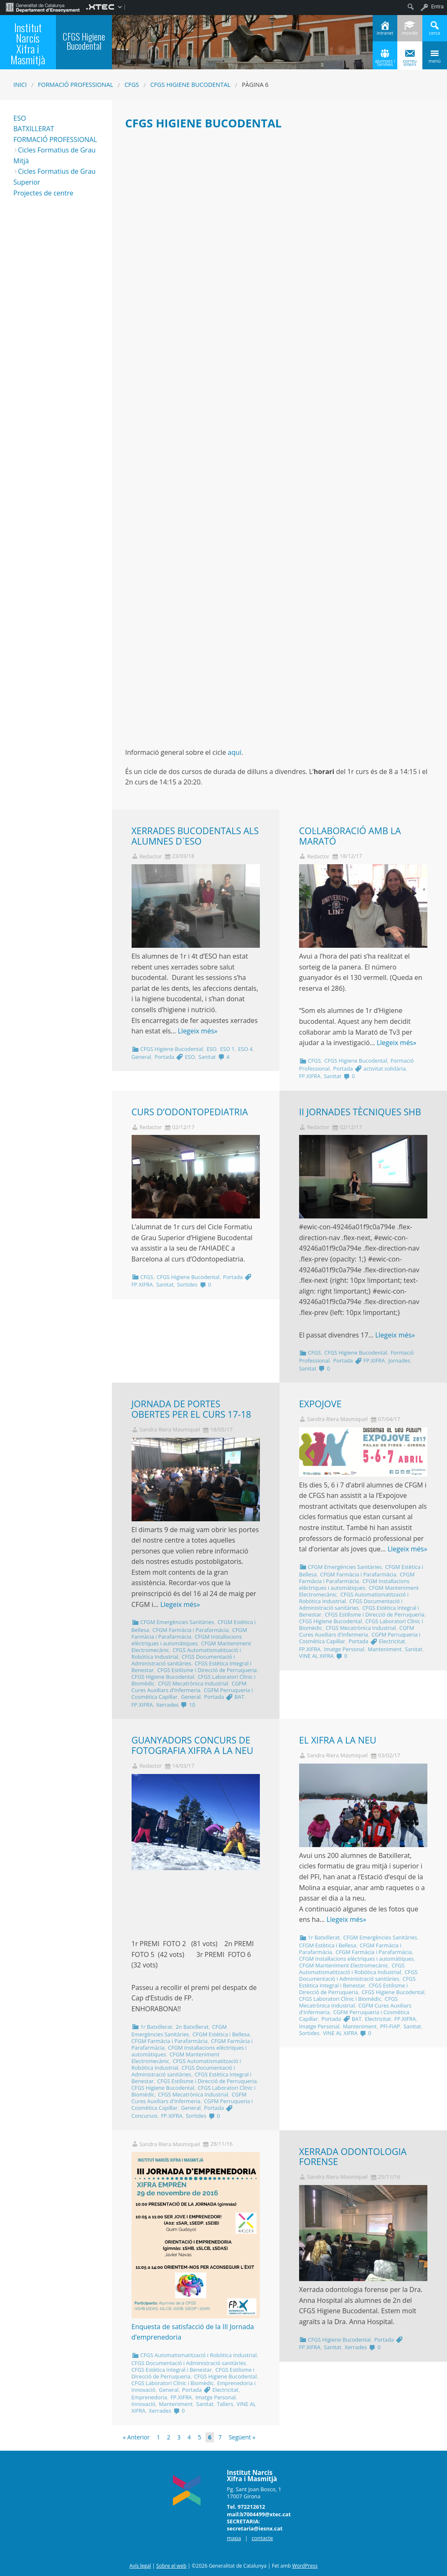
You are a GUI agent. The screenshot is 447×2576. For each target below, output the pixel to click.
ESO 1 (227, 1049)
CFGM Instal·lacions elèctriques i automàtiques (187, 1640)
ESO (211, 1049)
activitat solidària (384, 1068)
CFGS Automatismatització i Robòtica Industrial (352, 1969)
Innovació (144, 2404)
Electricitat (392, 1641)
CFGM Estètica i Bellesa (221, 2034)
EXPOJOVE (320, 1404)
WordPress (304, 2565)
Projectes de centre (43, 193)
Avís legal (140, 2565)
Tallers (225, 2404)
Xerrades (167, 1704)
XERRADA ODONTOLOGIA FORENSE (352, 2156)
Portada (164, 1057)
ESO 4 (245, 1049)
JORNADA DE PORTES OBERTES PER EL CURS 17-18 (191, 1409)
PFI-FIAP (390, 2026)
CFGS (131, 85)
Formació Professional (75, 85)
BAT (239, 1696)
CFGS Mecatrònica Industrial (193, 1683)
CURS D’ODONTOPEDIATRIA (190, 1112)
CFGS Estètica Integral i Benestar (357, 1982)
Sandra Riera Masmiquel (170, 1429)
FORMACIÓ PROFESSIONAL (55, 139)
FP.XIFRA (309, 1076)
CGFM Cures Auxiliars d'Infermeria (189, 1687)
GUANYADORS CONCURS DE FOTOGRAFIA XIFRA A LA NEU (193, 1745)
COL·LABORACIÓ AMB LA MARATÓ (350, 836)
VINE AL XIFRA (316, 1656)
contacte (262, 2538)
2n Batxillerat (191, 2026)
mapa (234, 2538)
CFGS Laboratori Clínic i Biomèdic (340, 1998)
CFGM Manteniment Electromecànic (344, 1965)
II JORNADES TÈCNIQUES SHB (360, 1112)
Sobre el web (171, 2565)
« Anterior (136, 2437)
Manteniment (384, 1649)
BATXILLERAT (33, 128)
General (141, 1057)
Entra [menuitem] (437, 6)
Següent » (242, 2437)
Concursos (145, 2115)
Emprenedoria (149, 2397)
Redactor (151, 856)
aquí (234, 752)
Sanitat (207, 1057)
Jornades (399, 1360)
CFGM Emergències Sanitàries (177, 1622)
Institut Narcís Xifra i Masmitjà (27, 43)
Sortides (187, 1284)
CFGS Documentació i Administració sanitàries (183, 1660)
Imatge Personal (344, 1649)
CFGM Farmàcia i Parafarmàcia (190, 1630)
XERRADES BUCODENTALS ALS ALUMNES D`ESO (195, 836)
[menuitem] (43, 6)
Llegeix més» (197, 1030)
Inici (20, 85)
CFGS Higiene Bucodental (190, 85)
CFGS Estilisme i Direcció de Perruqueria (207, 1670)
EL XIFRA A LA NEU (337, 1740)
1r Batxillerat (156, 2026)
